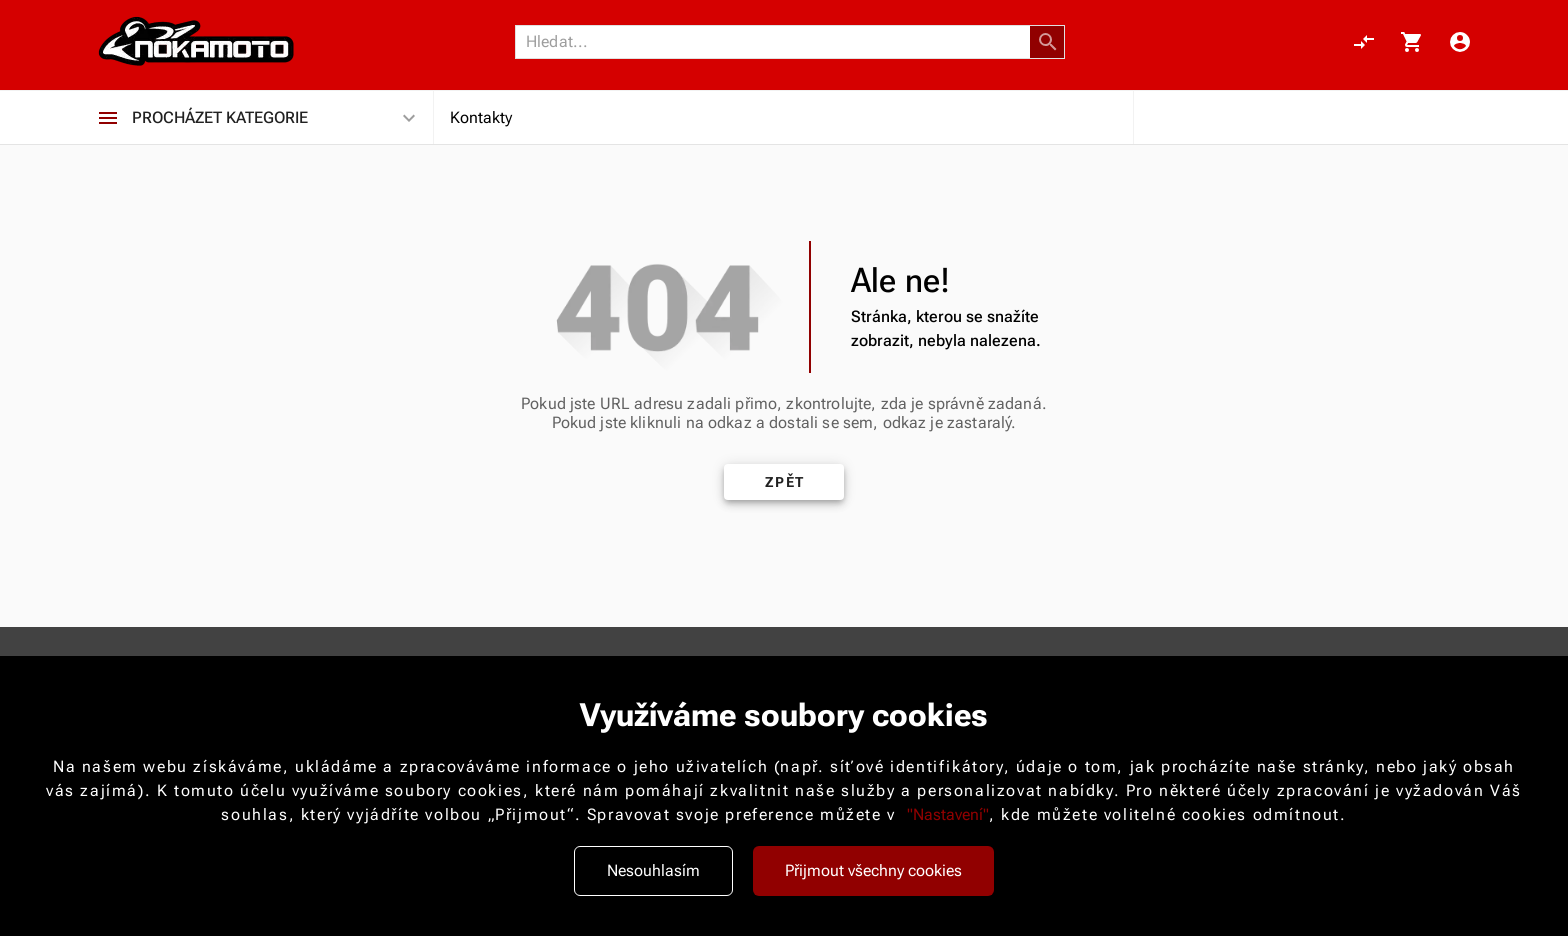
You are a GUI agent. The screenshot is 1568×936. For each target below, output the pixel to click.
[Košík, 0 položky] (1412, 42)
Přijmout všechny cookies (873, 870)
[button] (1048, 42)
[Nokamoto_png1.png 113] (196, 42)
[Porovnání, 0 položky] (1364, 42)
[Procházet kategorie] (108, 118)
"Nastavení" (948, 814)
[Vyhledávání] (778, 42)
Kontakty (481, 117)
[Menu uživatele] (1460, 42)
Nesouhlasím (653, 870)
